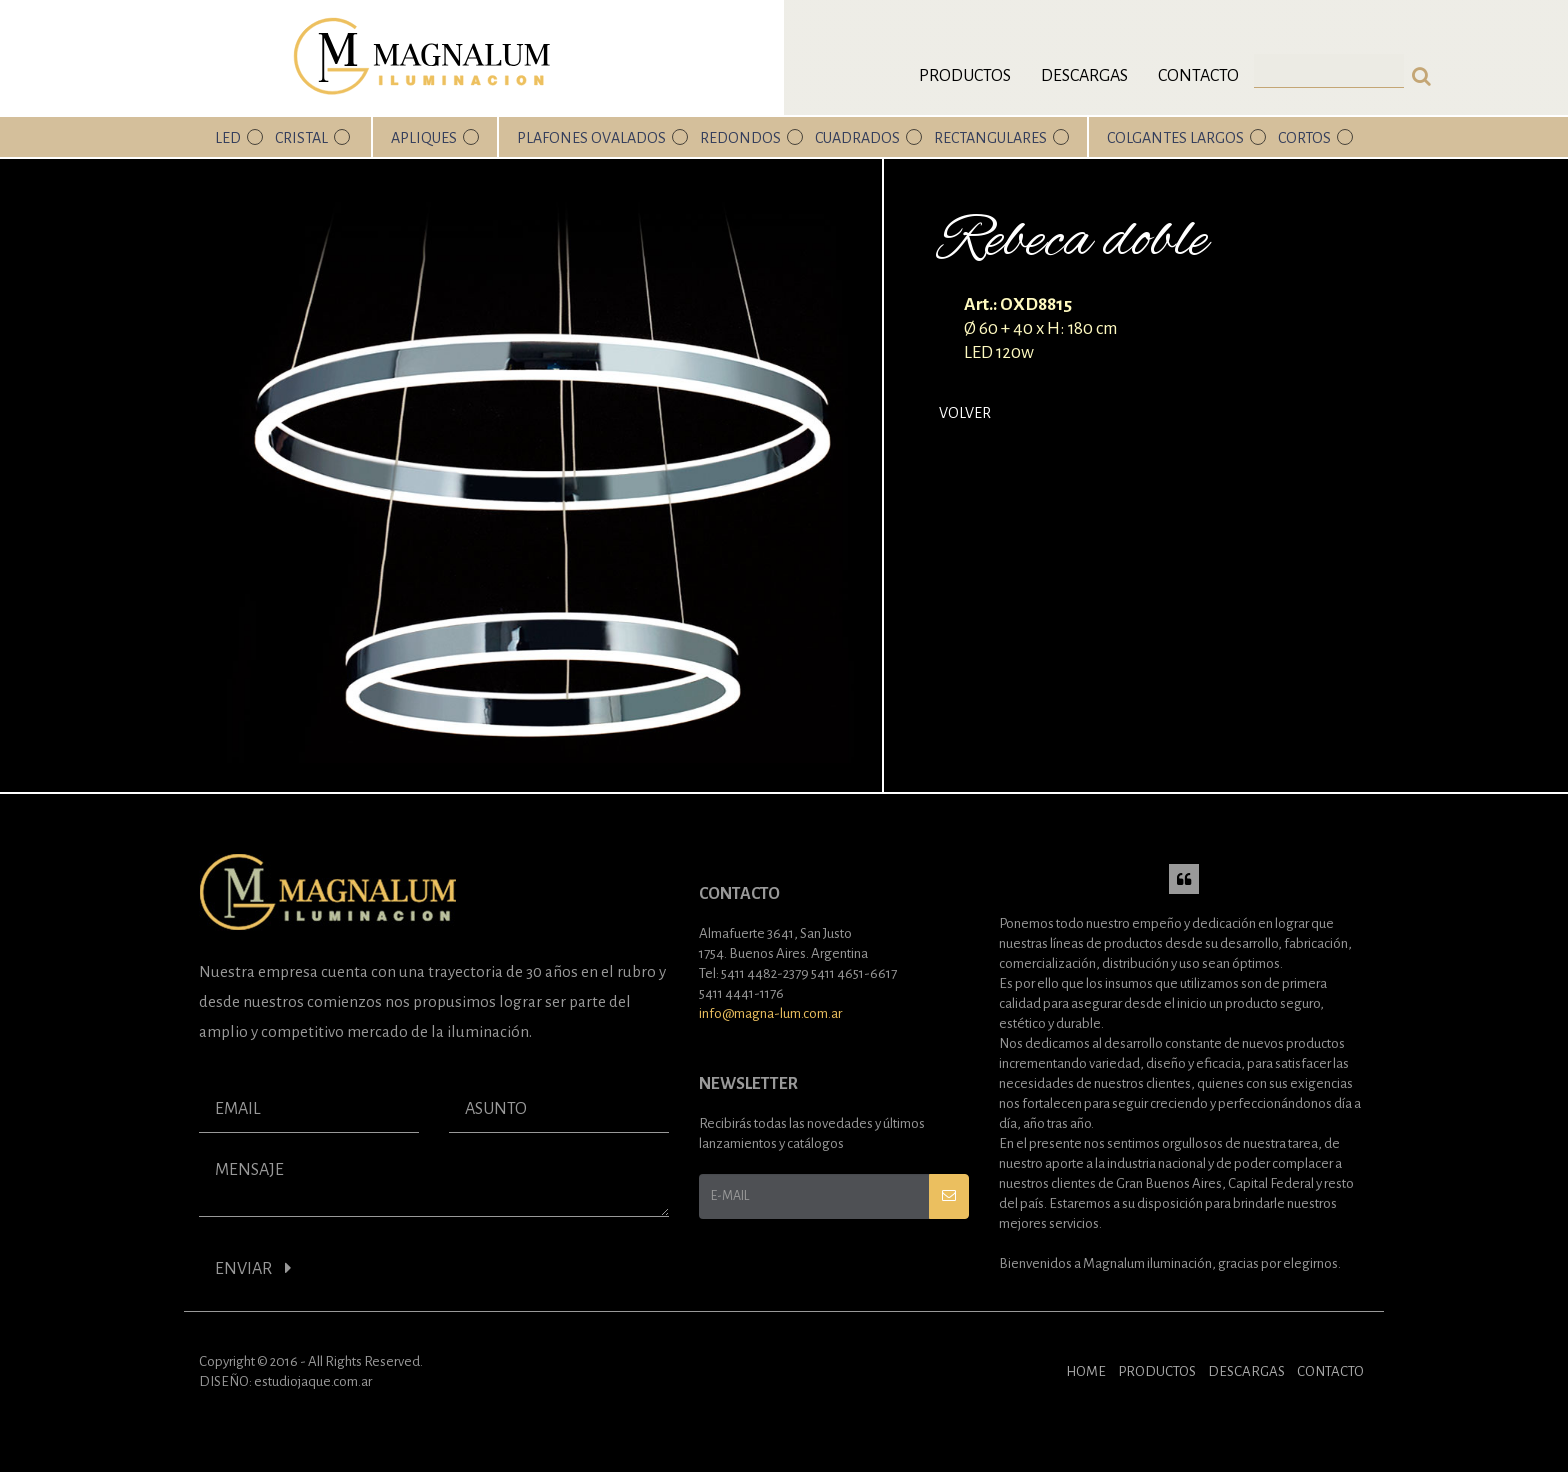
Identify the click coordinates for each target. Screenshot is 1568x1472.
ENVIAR (253, 1268)
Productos (965, 76)
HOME (1086, 1371)
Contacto (1198, 76)
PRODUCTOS (1157, 1371)
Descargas (1084, 76)
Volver (965, 413)
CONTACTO (1330, 1371)
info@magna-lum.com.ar (770, 1013)
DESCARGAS (1246, 1371)
